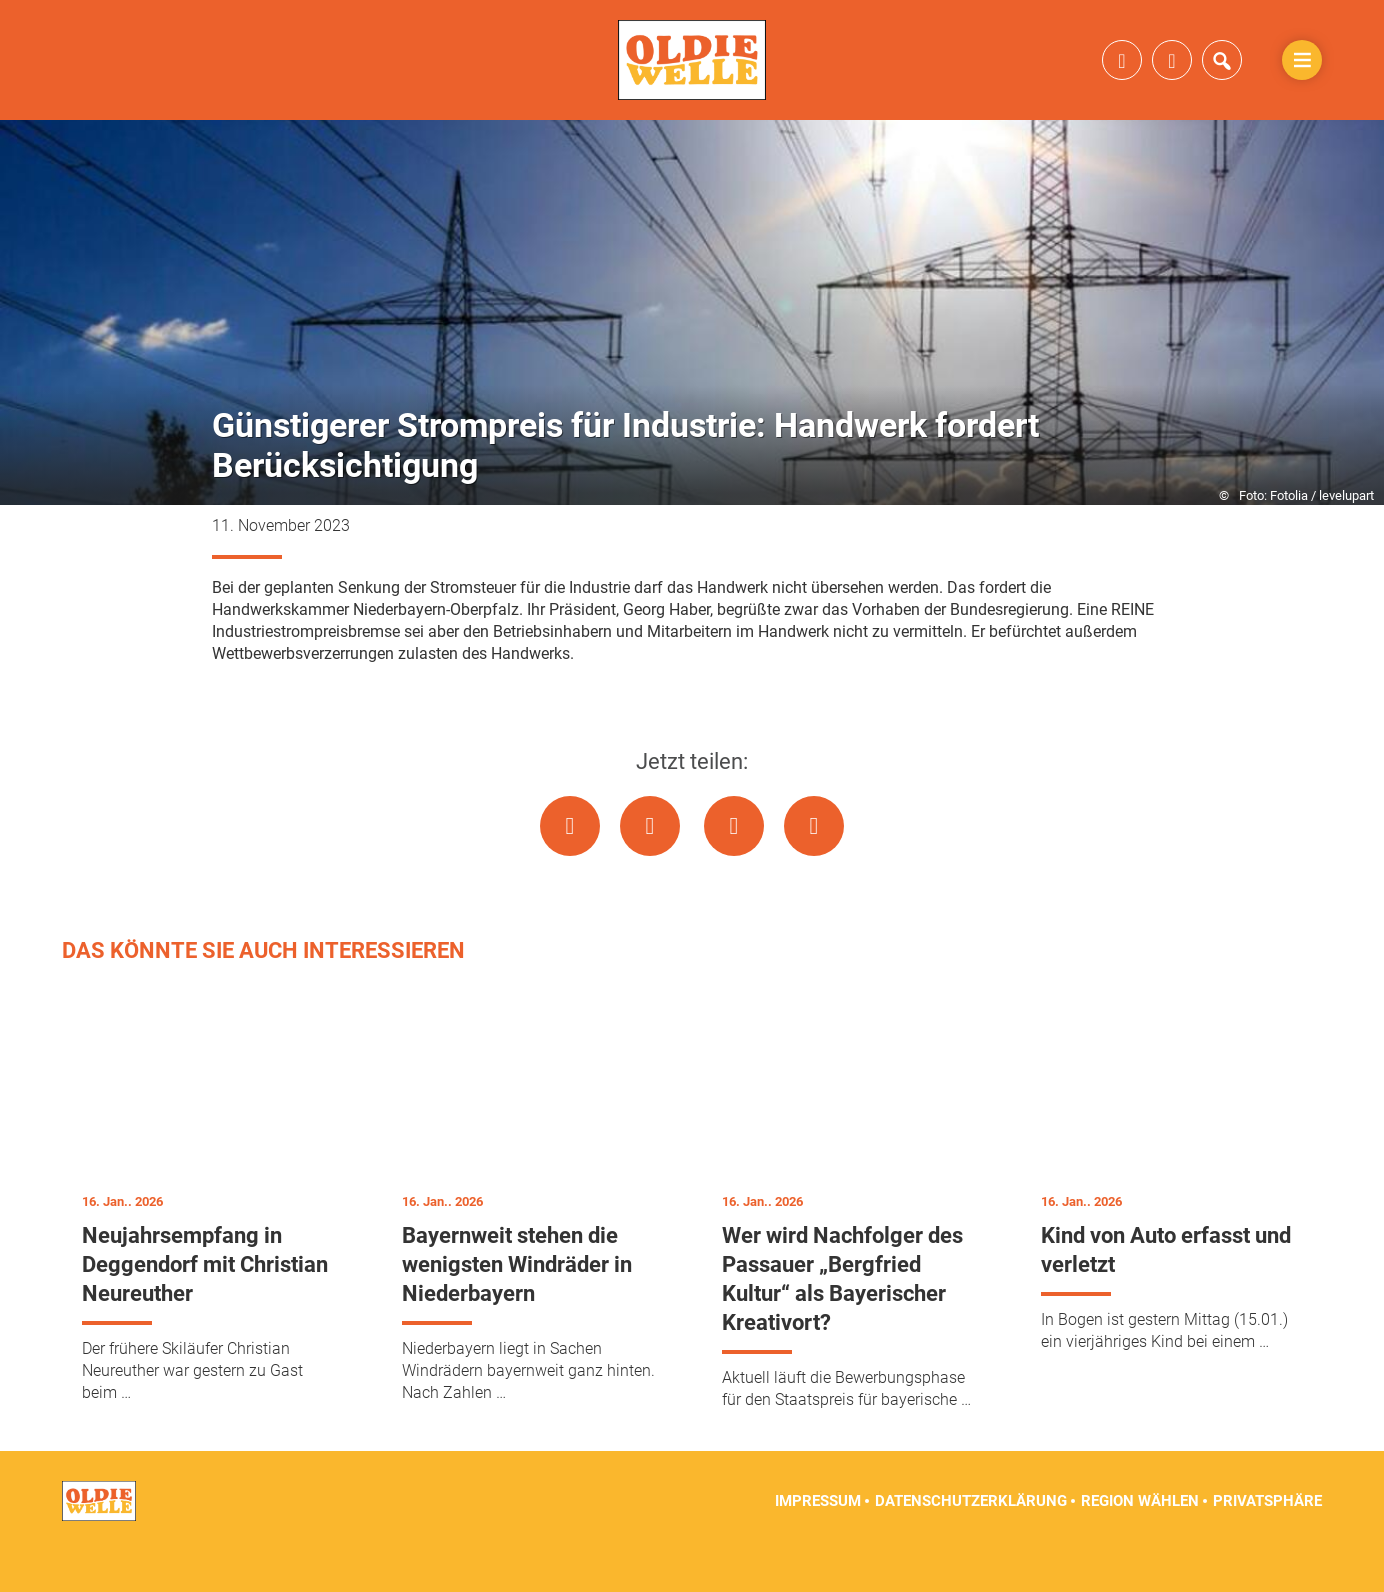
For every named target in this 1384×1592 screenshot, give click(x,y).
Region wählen (1140, 1542)
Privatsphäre (1267, 1542)
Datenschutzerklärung (971, 1542)
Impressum (818, 1542)
